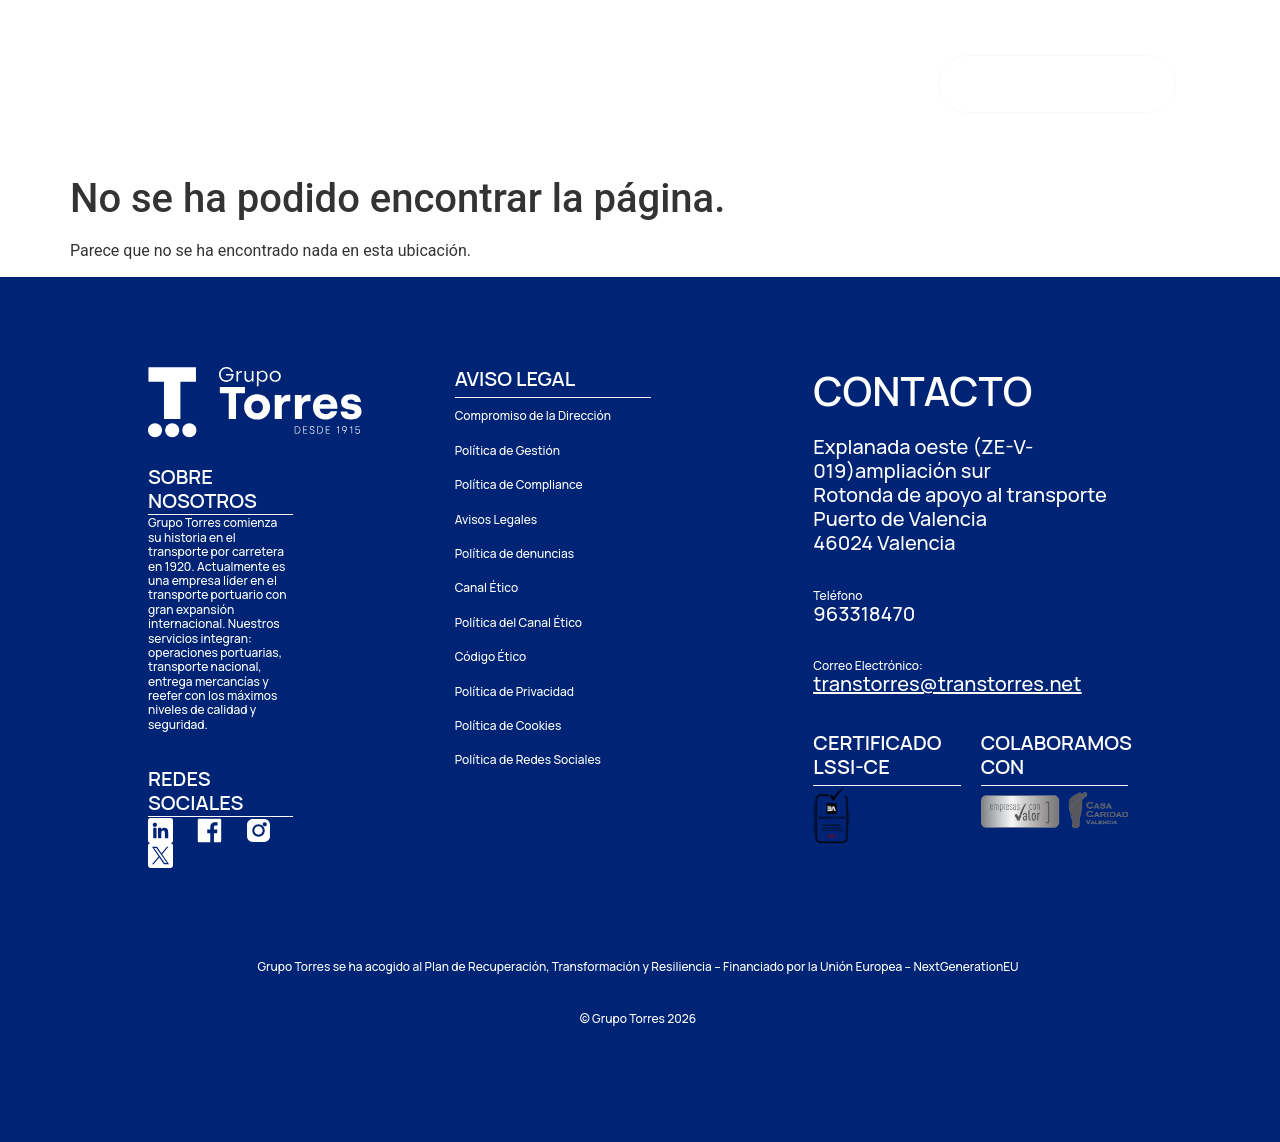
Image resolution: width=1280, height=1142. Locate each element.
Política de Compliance (519, 484)
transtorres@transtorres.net (947, 683)
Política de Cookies (508, 725)
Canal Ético (486, 587)
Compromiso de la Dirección (533, 415)
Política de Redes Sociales (528, 759)
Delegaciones (523, 78)
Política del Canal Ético (518, 622)
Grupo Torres (354, 78)
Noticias (770, 78)
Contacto (327, 124)
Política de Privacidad (514, 691)
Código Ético (490, 656)
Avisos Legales (496, 519)
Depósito (664, 78)
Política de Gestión (507, 450)
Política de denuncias (514, 553)
